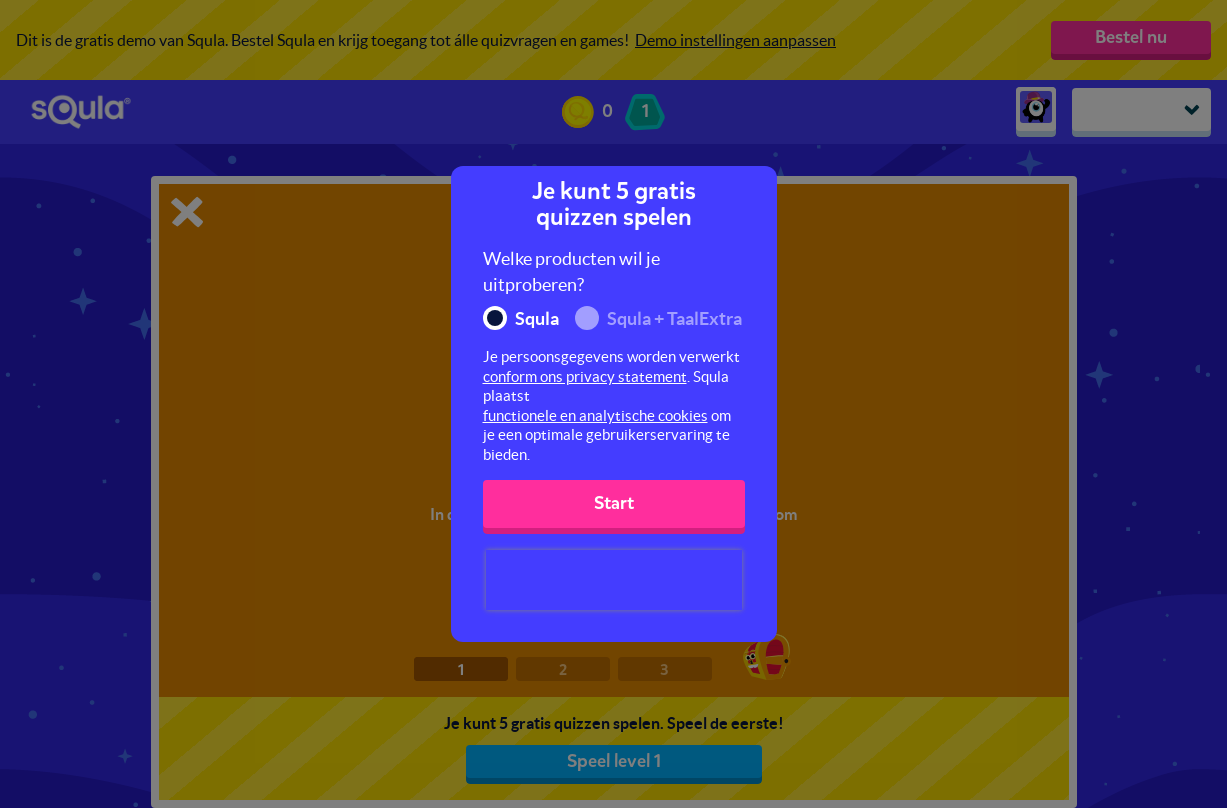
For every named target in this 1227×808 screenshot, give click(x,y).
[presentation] (614, 580)
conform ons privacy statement (585, 376)
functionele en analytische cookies (595, 415)
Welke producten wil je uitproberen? (571, 271)
